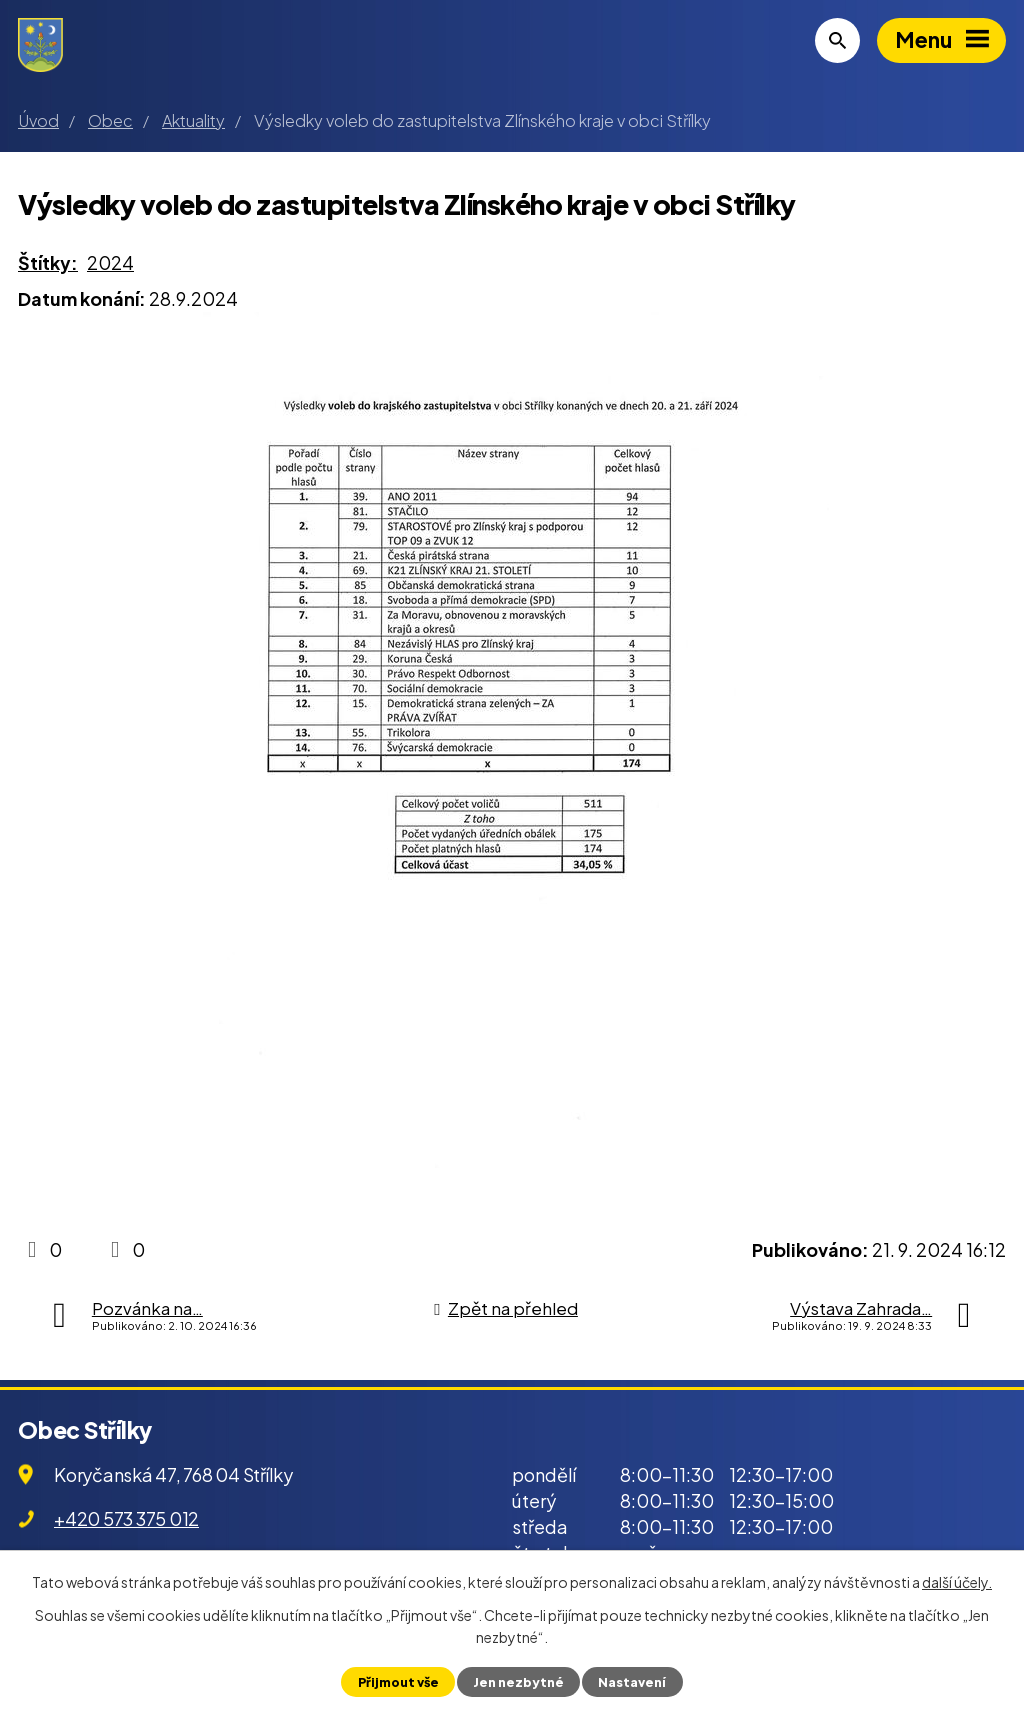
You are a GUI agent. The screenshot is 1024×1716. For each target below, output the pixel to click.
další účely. (957, 1582)
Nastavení (632, 1682)
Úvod (38, 120)
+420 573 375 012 (126, 1518)
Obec (110, 120)
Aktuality (193, 120)
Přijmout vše (398, 1682)
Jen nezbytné (518, 1682)
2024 (110, 262)
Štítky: (48, 262)
